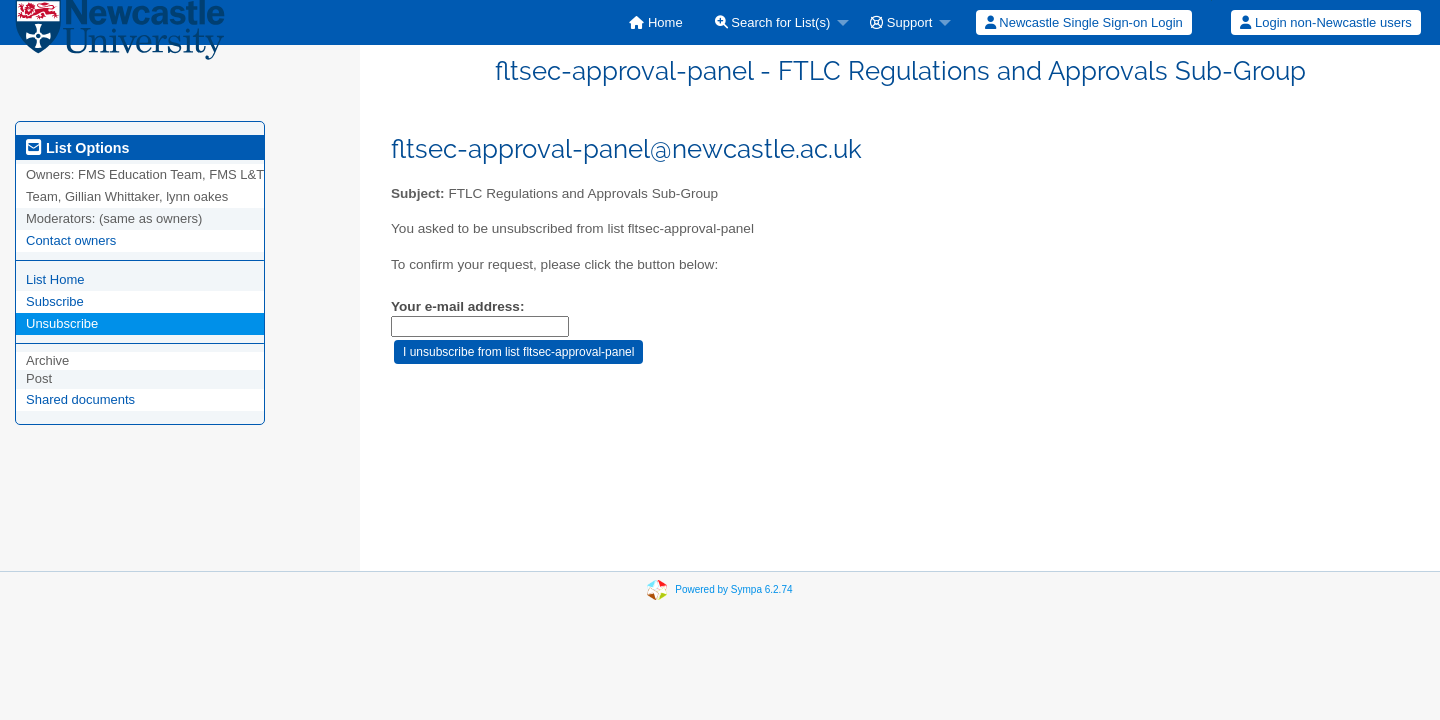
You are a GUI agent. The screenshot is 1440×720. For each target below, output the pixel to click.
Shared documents (80, 399)
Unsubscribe (62, 323)
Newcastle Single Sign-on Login (1084, 22)
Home (655, 22)
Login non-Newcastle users (1325, 22)
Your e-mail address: (457, 306)
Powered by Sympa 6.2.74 (733, 589)
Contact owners (71, 240)
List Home (55, 279)
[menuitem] (655, 22)
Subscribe (55, 301)
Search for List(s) (773, 22)
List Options (77, 148)
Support (901, 22)
